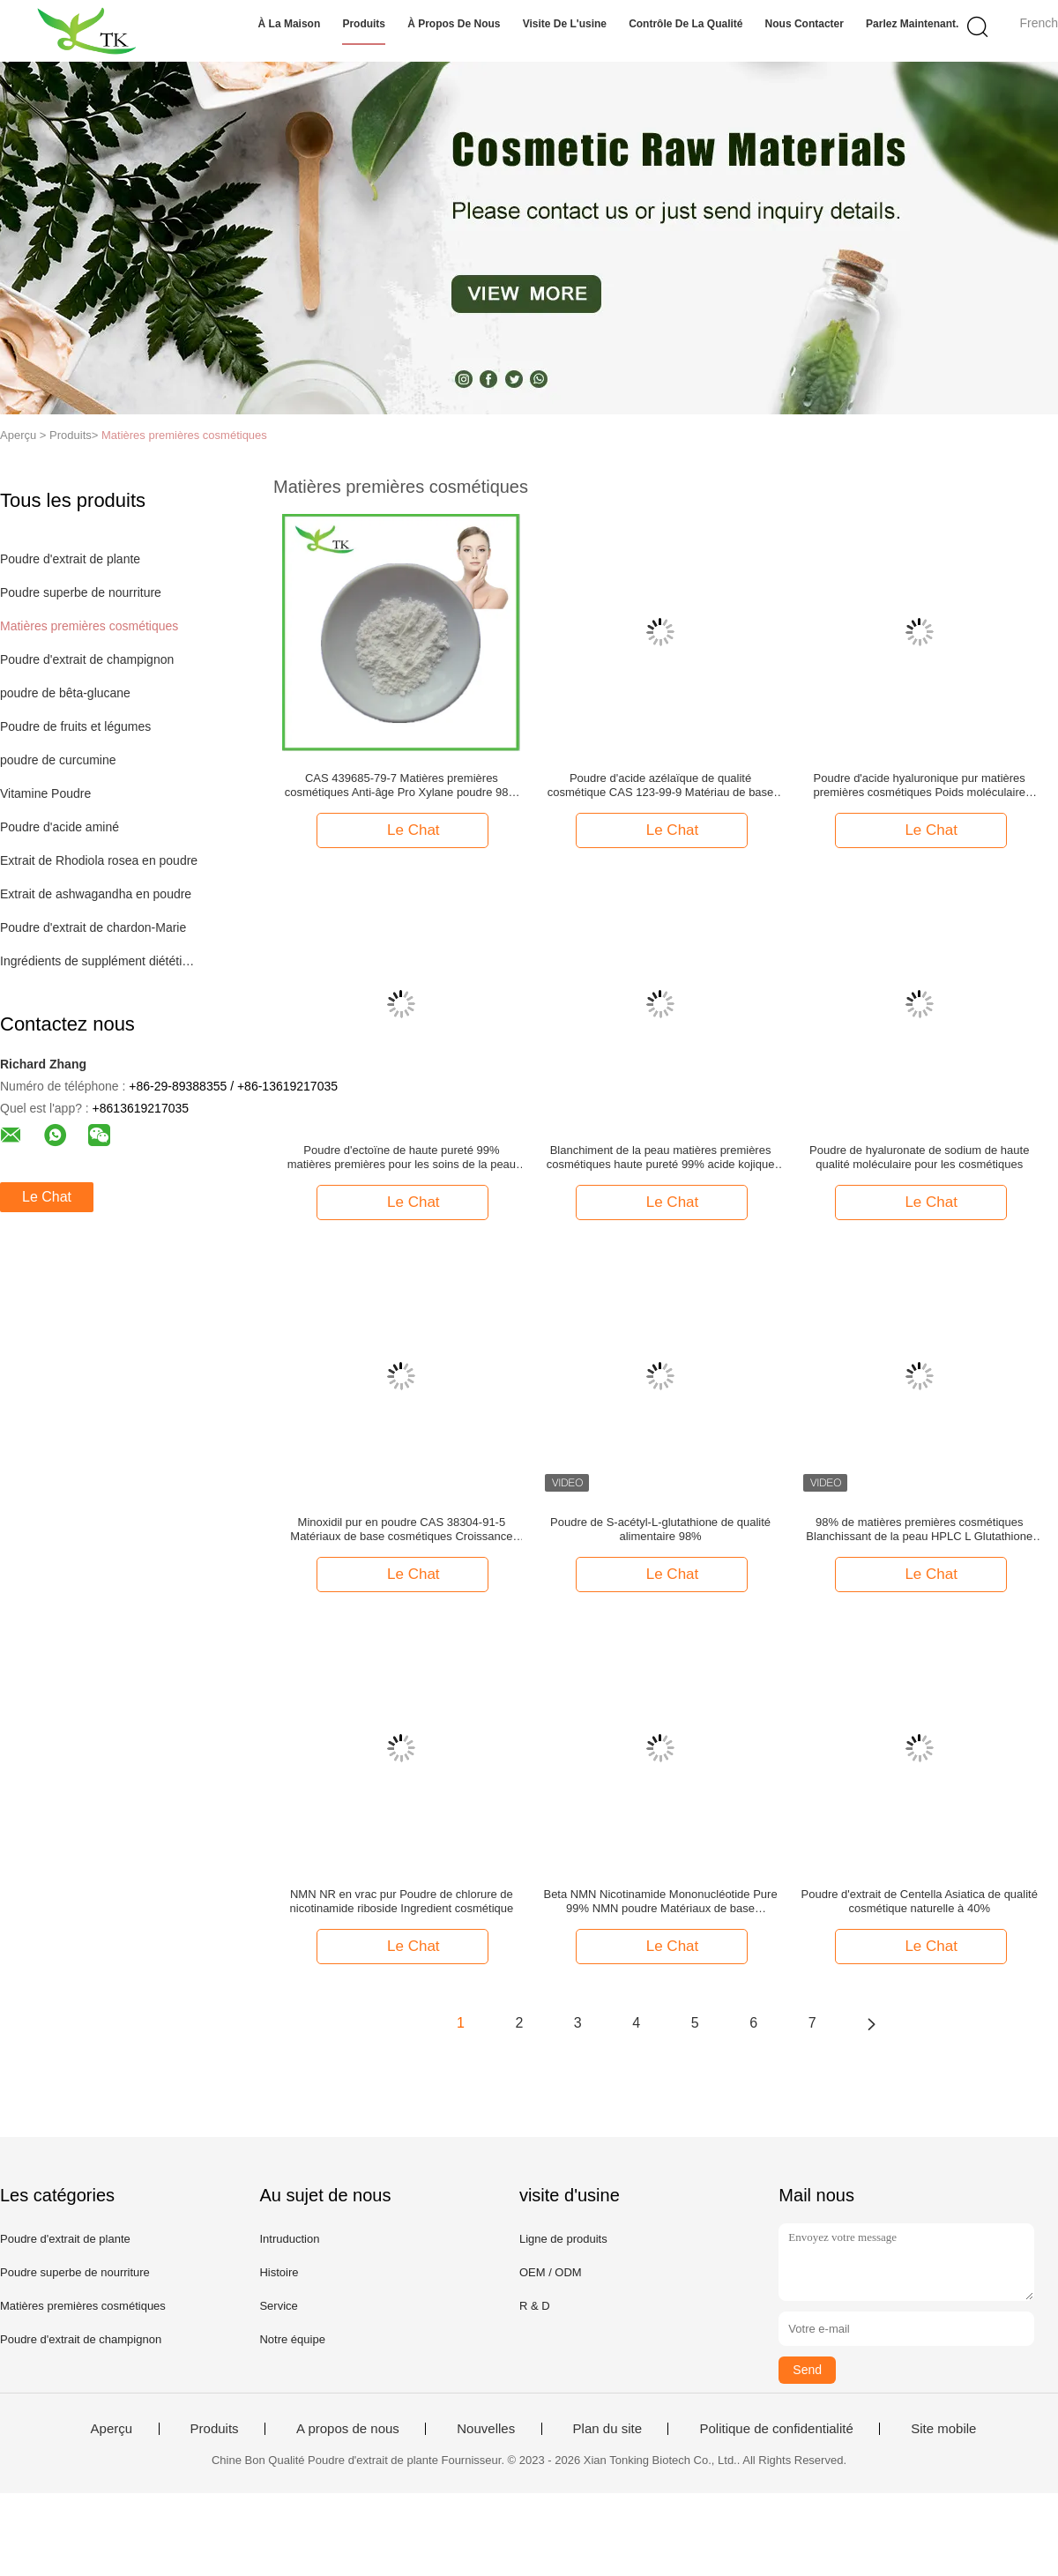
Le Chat (46, 1196)
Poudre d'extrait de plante (70, 559)
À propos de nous (453, 24)
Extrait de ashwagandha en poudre (95, 894)
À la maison (289, 24)
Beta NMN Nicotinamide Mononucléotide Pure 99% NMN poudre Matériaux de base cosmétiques (660, 1901)
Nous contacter (804, 24)
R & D (534, 2305)
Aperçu (112, 2429)
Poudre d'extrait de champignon (87, 659)
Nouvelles (486, 2429)
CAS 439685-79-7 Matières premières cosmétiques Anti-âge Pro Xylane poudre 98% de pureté (401, 785)
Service (278, 2305)
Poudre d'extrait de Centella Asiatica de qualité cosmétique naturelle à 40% (919, 1901)
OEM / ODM (550, 2272)
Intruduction (289, 2238)
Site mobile (943, 2429)
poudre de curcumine (58, 760)
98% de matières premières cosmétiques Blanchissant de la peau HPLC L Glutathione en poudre (919, 1529)
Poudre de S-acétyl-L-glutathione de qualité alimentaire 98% (660, 1529)
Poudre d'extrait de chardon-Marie (93, 927)
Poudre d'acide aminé (59, 827)
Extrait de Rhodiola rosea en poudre (98, 860)
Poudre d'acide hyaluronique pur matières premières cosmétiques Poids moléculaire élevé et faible (919, 785)
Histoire (278, 2272)
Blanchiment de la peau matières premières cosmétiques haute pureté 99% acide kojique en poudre (661, 1157)
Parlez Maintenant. (912, 24)
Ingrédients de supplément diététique (100, 961)
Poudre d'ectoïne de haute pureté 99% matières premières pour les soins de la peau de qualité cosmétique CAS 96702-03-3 (401, 1157)
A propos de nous (347, 2429)
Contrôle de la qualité (685, 24)
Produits (363, 24)
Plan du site (607, 2429)
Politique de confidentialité (776, 2429)
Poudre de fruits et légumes (75, 726)
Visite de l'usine (565, 24)
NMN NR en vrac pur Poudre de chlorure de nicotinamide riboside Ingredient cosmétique (402, 1901)
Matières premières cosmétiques (184, 435)
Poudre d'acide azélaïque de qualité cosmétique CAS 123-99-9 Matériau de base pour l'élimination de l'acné (661, 785)
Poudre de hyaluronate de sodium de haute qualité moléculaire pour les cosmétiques (919, 1157)
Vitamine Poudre (45, 793)
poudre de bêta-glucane (65, 693)
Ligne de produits (563, 2238)
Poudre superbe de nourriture (80, 592)
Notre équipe (291, 2339)
